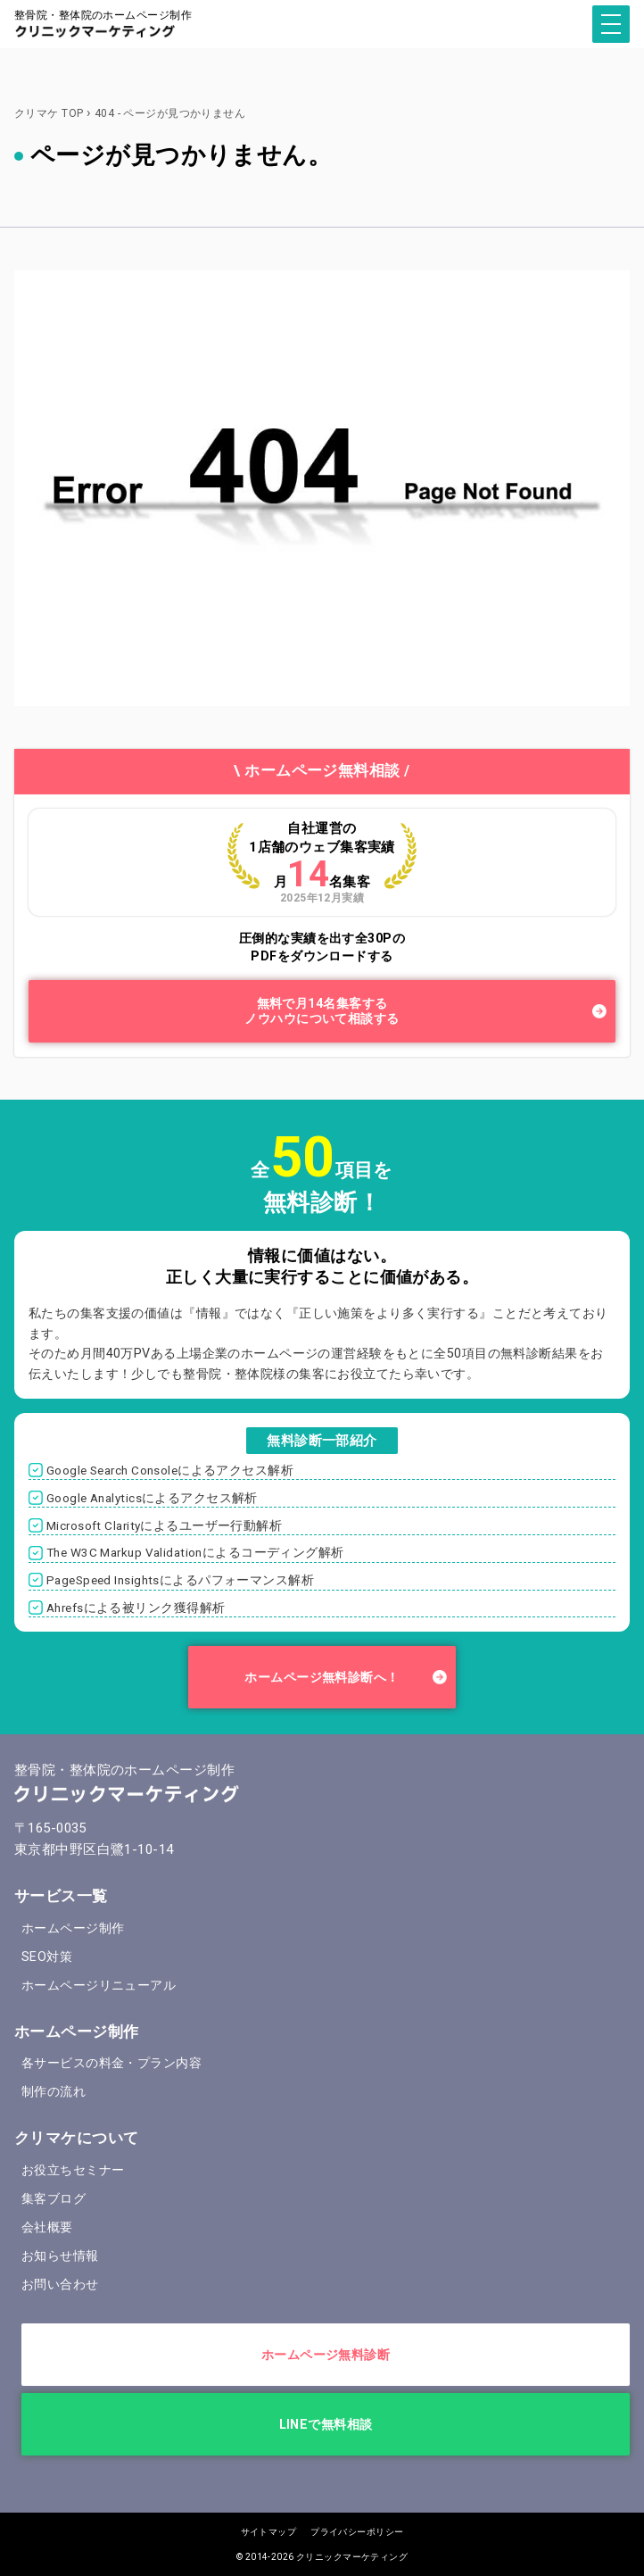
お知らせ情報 (60, 2255)
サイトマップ (269, 2532)
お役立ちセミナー (72, 2170)
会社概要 (47, 2227)
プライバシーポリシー (356, 2532)
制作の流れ (53, 2091)
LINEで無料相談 (326, 2424)
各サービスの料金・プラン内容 (111, 2063)
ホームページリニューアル (98, 1985)
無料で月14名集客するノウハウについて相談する (321, 1011)
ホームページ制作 (72, 1928)
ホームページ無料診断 (325, 2354)
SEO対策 (46, 1956)
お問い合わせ (60, 2284)
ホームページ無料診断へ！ (321, 1677)
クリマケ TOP (48, 113)
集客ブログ (53, 2198)
